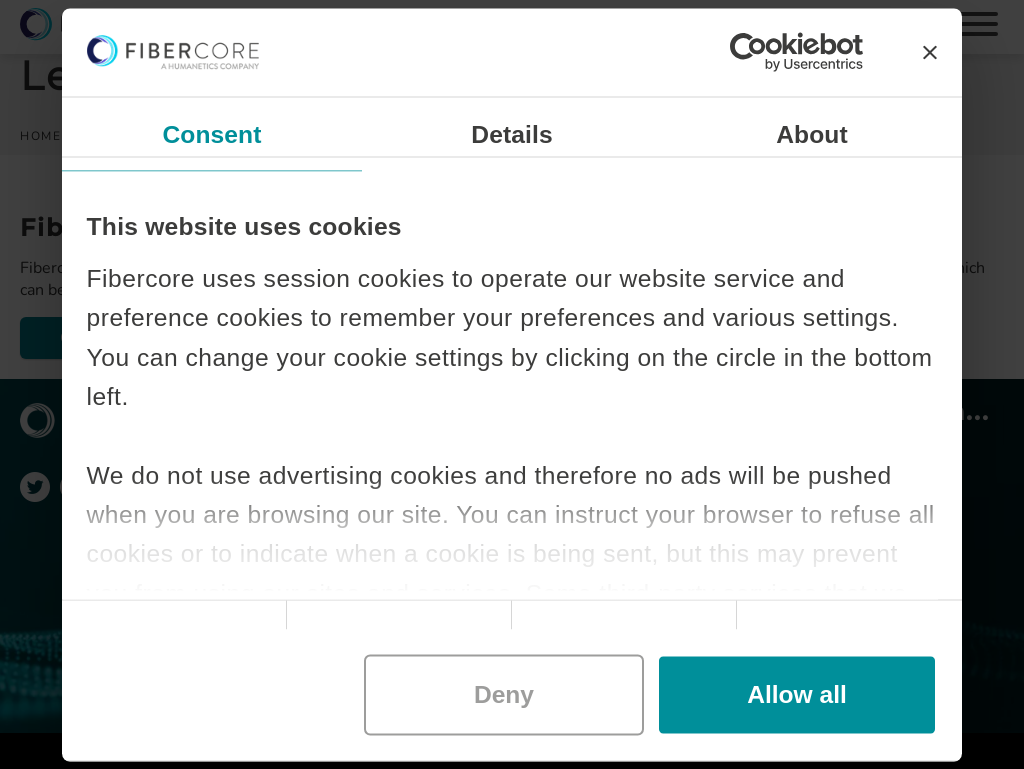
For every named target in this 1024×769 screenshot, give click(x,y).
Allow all (797, 694)
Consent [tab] (211, 133)
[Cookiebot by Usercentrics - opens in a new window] (775, 52)
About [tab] (812, 133)
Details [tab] (511, 133)
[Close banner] (930, 52)
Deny (504, 694)
